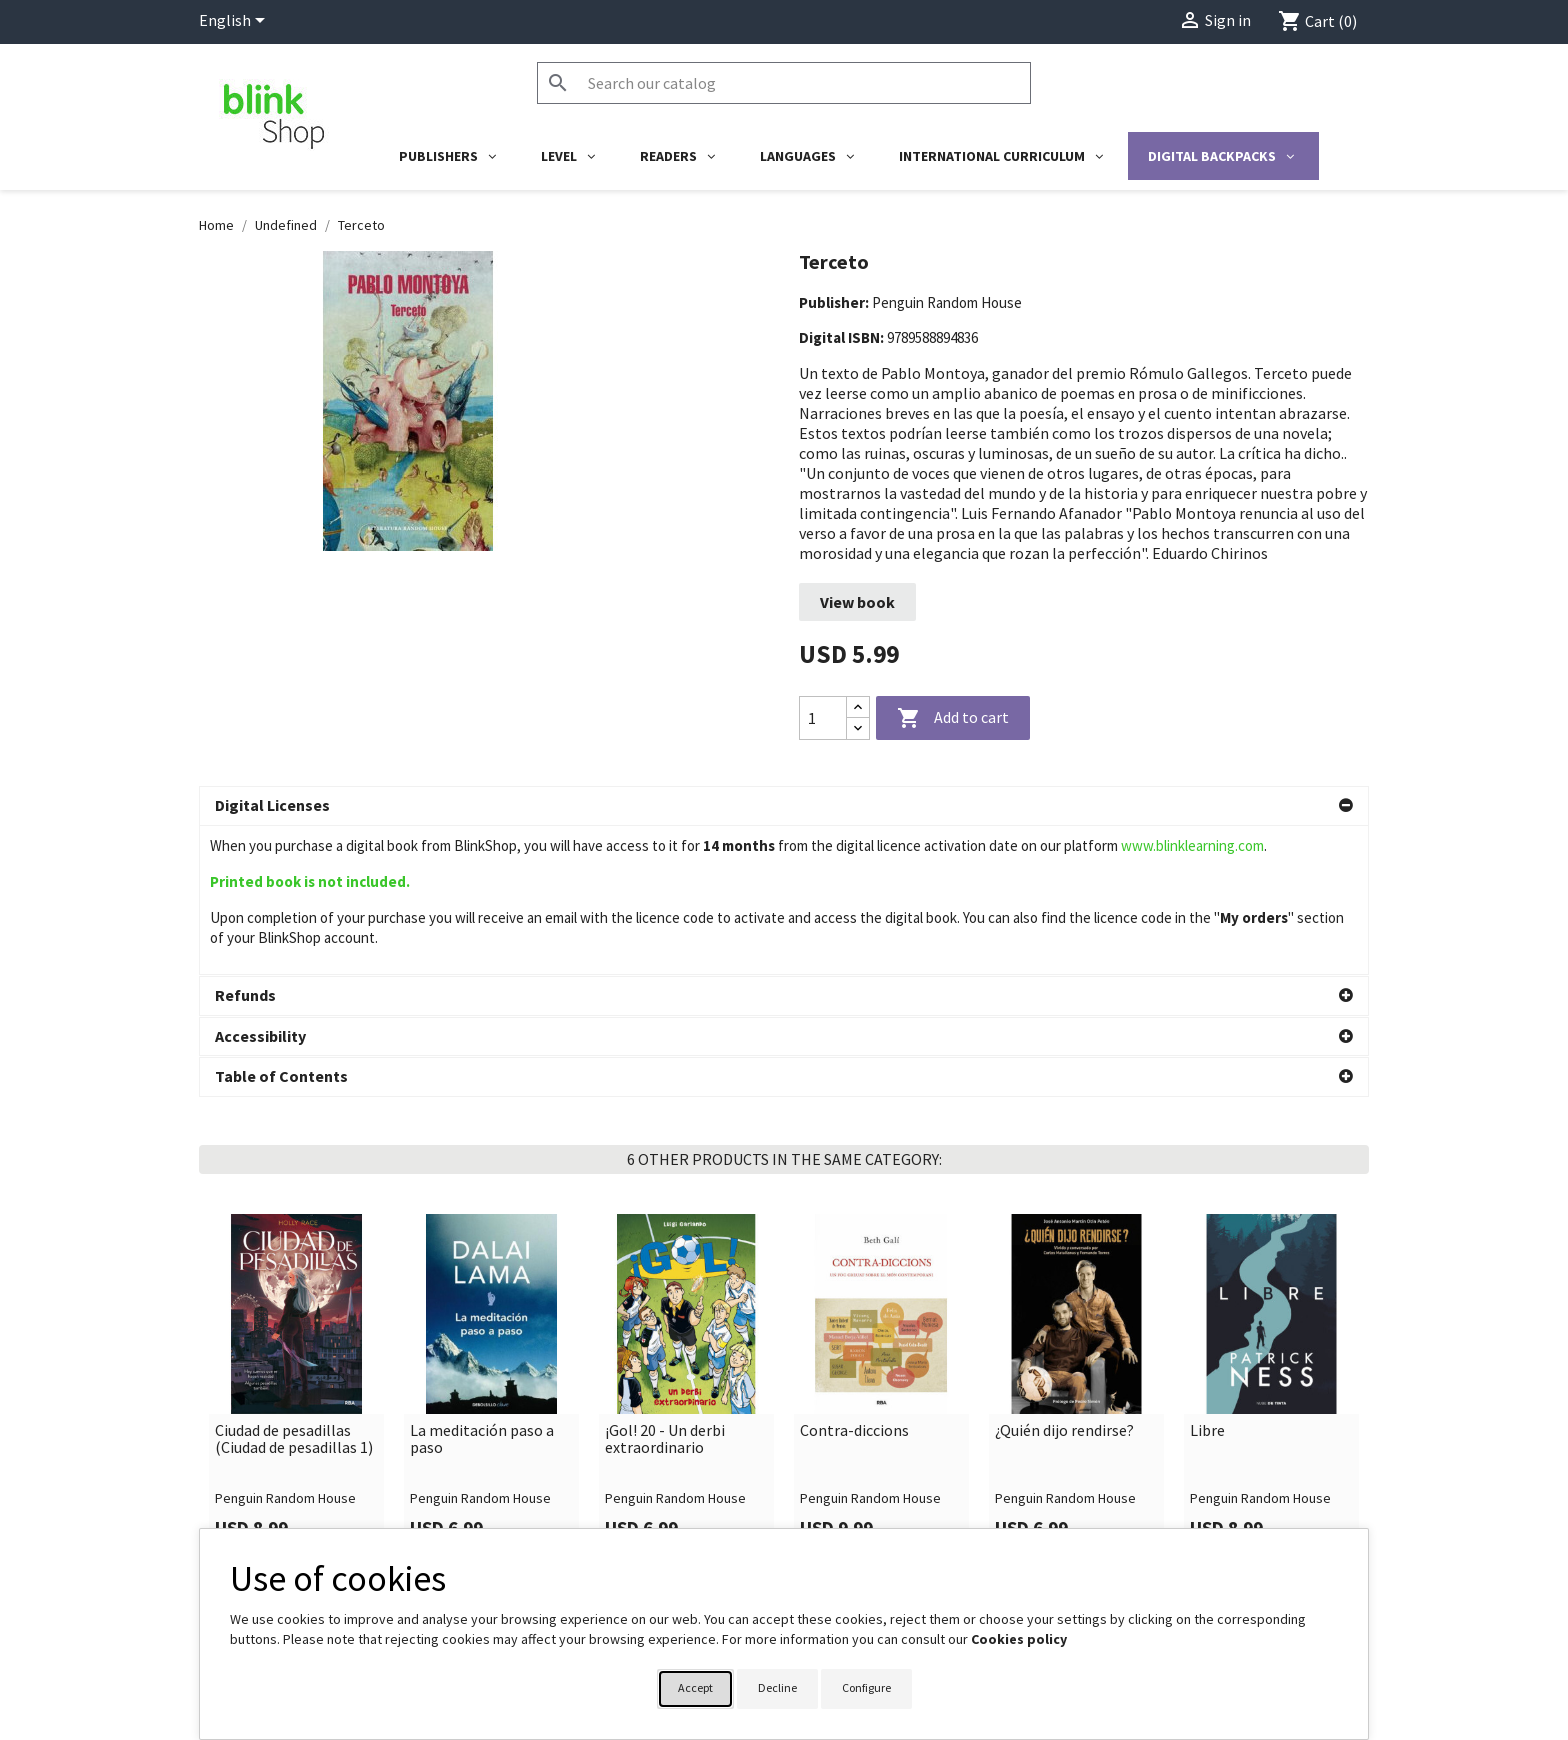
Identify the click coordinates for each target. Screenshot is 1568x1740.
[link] (296, 1237)
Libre (1207, 1282)
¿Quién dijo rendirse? (1064, 1282)
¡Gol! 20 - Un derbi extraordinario (665, 1290)
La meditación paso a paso (482, 1290)
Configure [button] (866, 1687)
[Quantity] (823, 718)
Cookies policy (1019, 1639)
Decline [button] (777, 1687)
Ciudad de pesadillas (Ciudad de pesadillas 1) (294, 1290)
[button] (784, 806)
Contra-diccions (854, 1282)
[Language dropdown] (235, 22)
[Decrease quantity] (858, 728)
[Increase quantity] (858, 707)
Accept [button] (695, 1687)
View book (857, 602)
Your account (846, 1522)
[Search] (784, 83)
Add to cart (953, 719)
